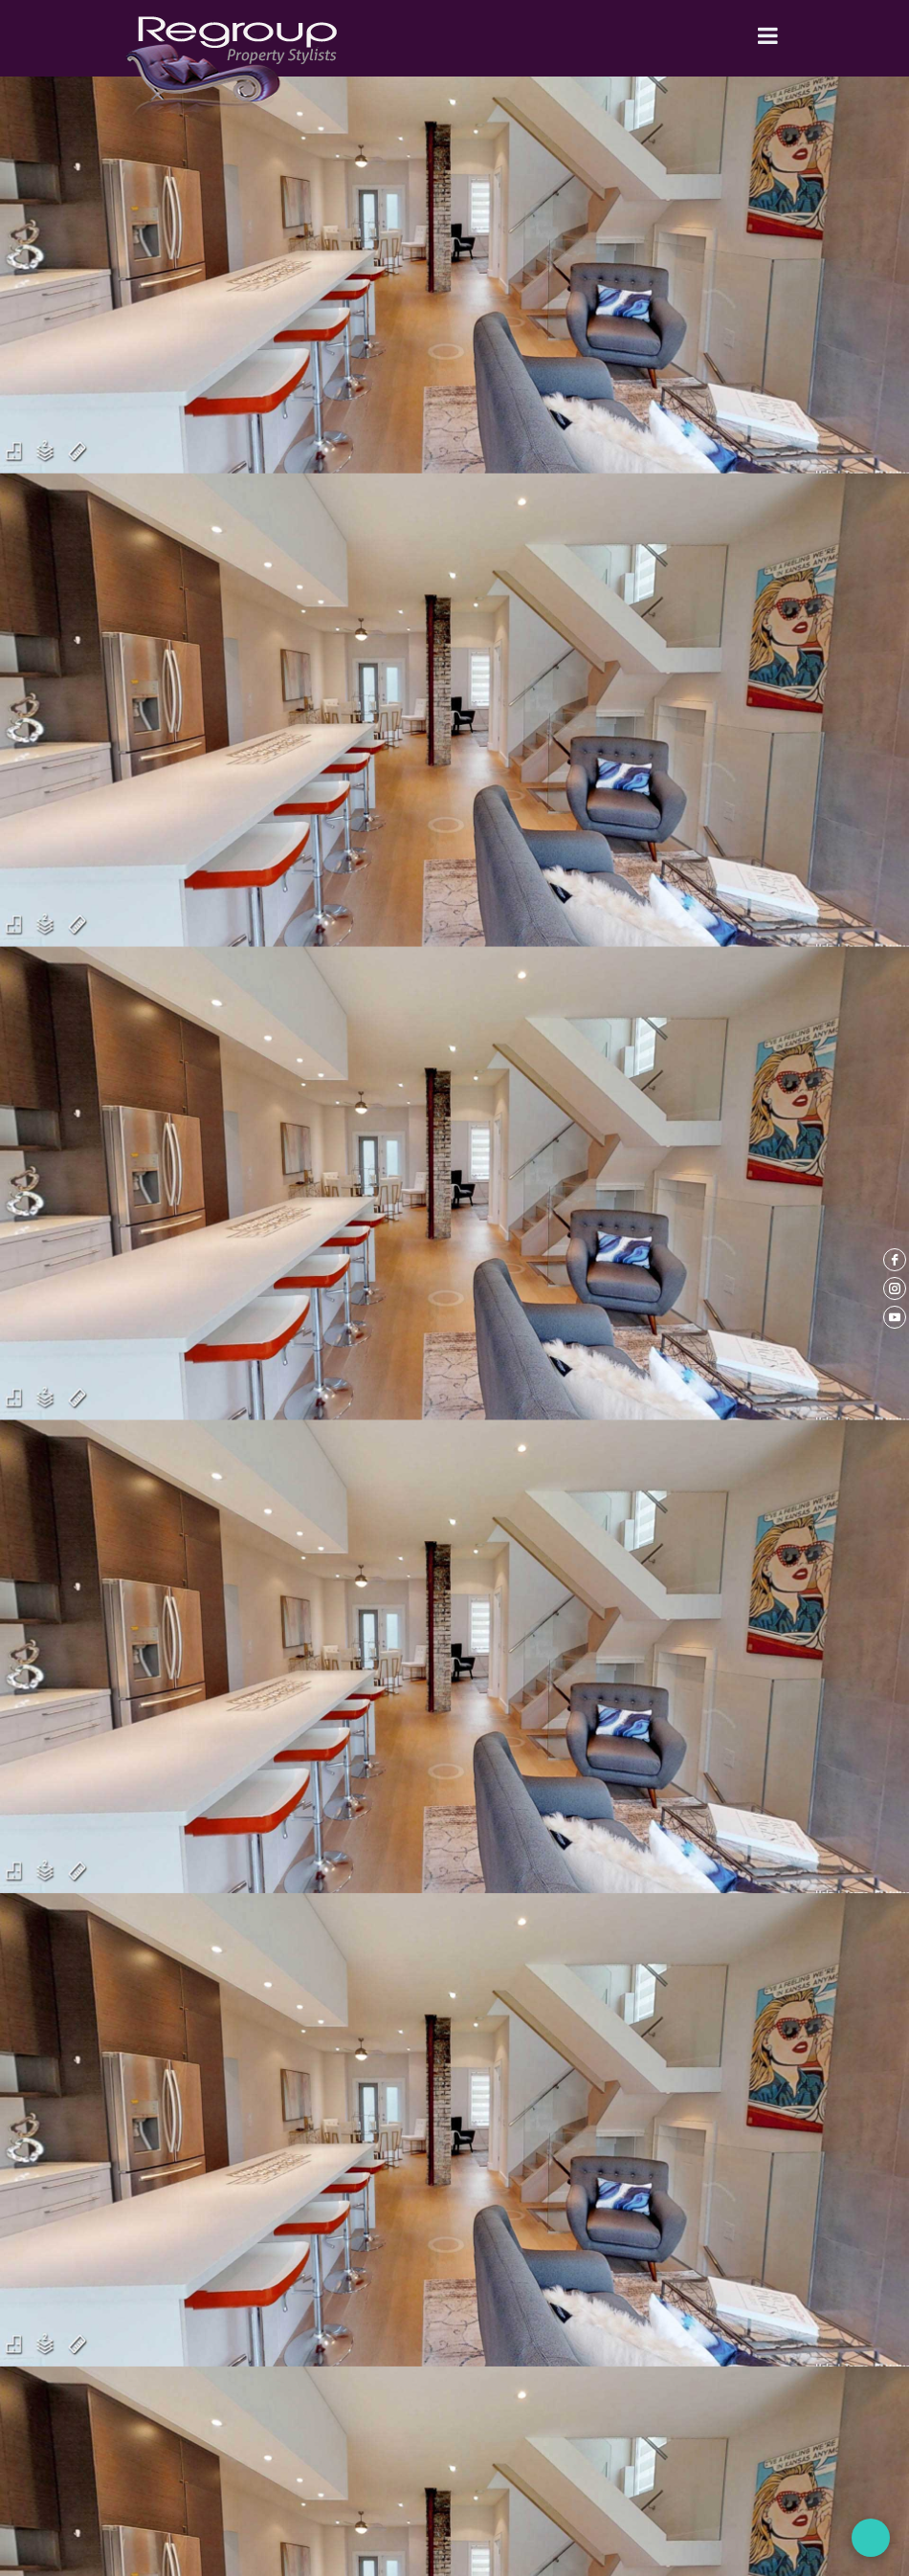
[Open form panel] (871, 2538)
